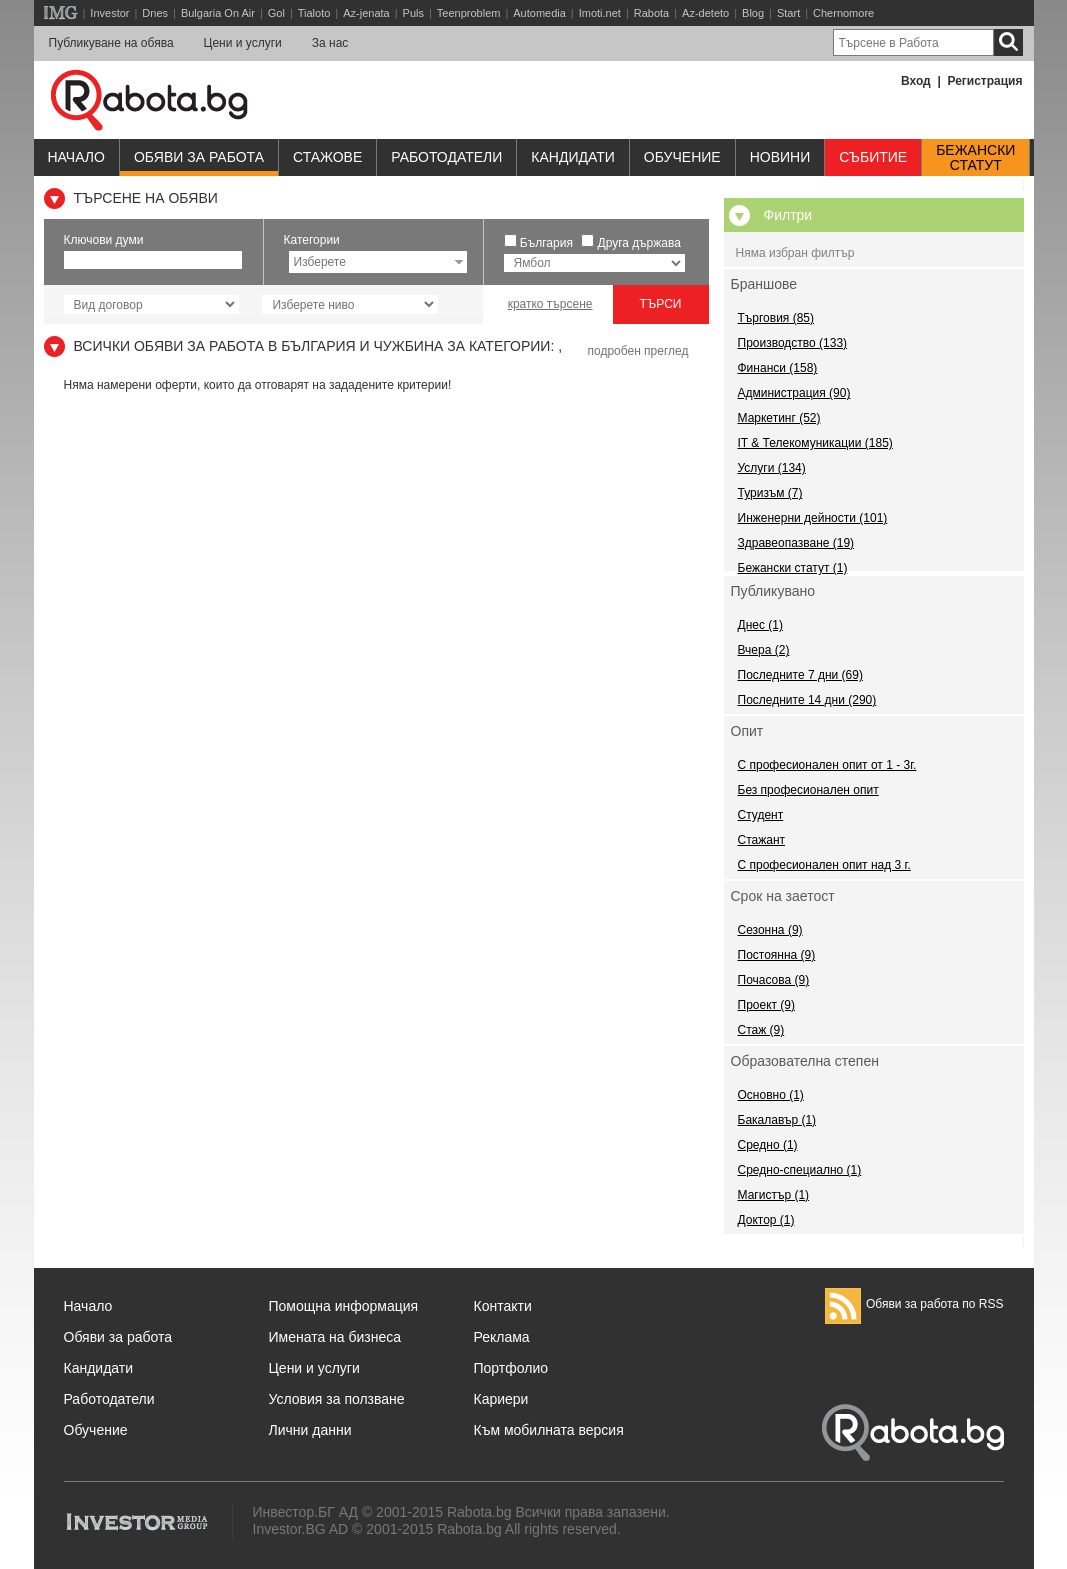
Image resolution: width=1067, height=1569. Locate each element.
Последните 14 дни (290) (807, 700)
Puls (413, 13)
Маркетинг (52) (779, 418)
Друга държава (639, 243)
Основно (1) (771, 1095)
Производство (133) (793, 343)
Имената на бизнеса (335, 1337)
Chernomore (843, 13)
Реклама (502, 1337)
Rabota (651, 13)
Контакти (503, 1306)
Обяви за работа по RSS (914, 1304)
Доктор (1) (766, 1220)
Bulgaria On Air (218, 13)
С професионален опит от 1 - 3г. (827, 765)
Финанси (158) (778, 368)
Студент (761, 815)
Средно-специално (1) (800, 1170)
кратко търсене (550, 304)
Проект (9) (767, 1005)
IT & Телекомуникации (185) (815, 443)
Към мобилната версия (549, 1430)
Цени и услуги (243, 43)
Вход (916, 81)
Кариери (501, 1399)
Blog (753, 13)
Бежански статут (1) (793, 568)
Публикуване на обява (111, 43)
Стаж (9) (761, 1030)
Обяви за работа (199, 157)
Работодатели (446, 157)
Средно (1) (768, 1145)
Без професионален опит (808, 790)
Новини (780, 157)
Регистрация (984, 81)
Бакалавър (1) (777, 1120)
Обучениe (682, 157)
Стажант (762, 840)
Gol (276, 13)
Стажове (327, 157)
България (546, 243)
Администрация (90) (794, 393)
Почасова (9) (774, 980)
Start (788, 13)
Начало (76, 157)
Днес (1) (760, 625)
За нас (330, 43)
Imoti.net (600, 13)
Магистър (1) (774, 1195)
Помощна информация (344, 1306)
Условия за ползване (337, 1399)
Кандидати (573, 157)
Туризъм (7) (770, 493)
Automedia (539, 13)
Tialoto (314, 13)
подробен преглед (637, 351)
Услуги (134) (772, 468)
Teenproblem (469, 13)
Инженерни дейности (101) (813, 518)
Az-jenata (366, 13)
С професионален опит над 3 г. (824, 865)
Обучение (96, 1430)
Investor (109, 13)
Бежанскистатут (975, 158)
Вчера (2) (764, 650)
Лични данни (310, 1430)
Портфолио (511, 1368)
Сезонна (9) (770, 930)
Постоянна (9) (777, 955)
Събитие (873, 157)
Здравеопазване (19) (796, 543)
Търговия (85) (776, 318)
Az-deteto (705, 13)
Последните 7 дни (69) (800, 675)
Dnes (155, 13)
